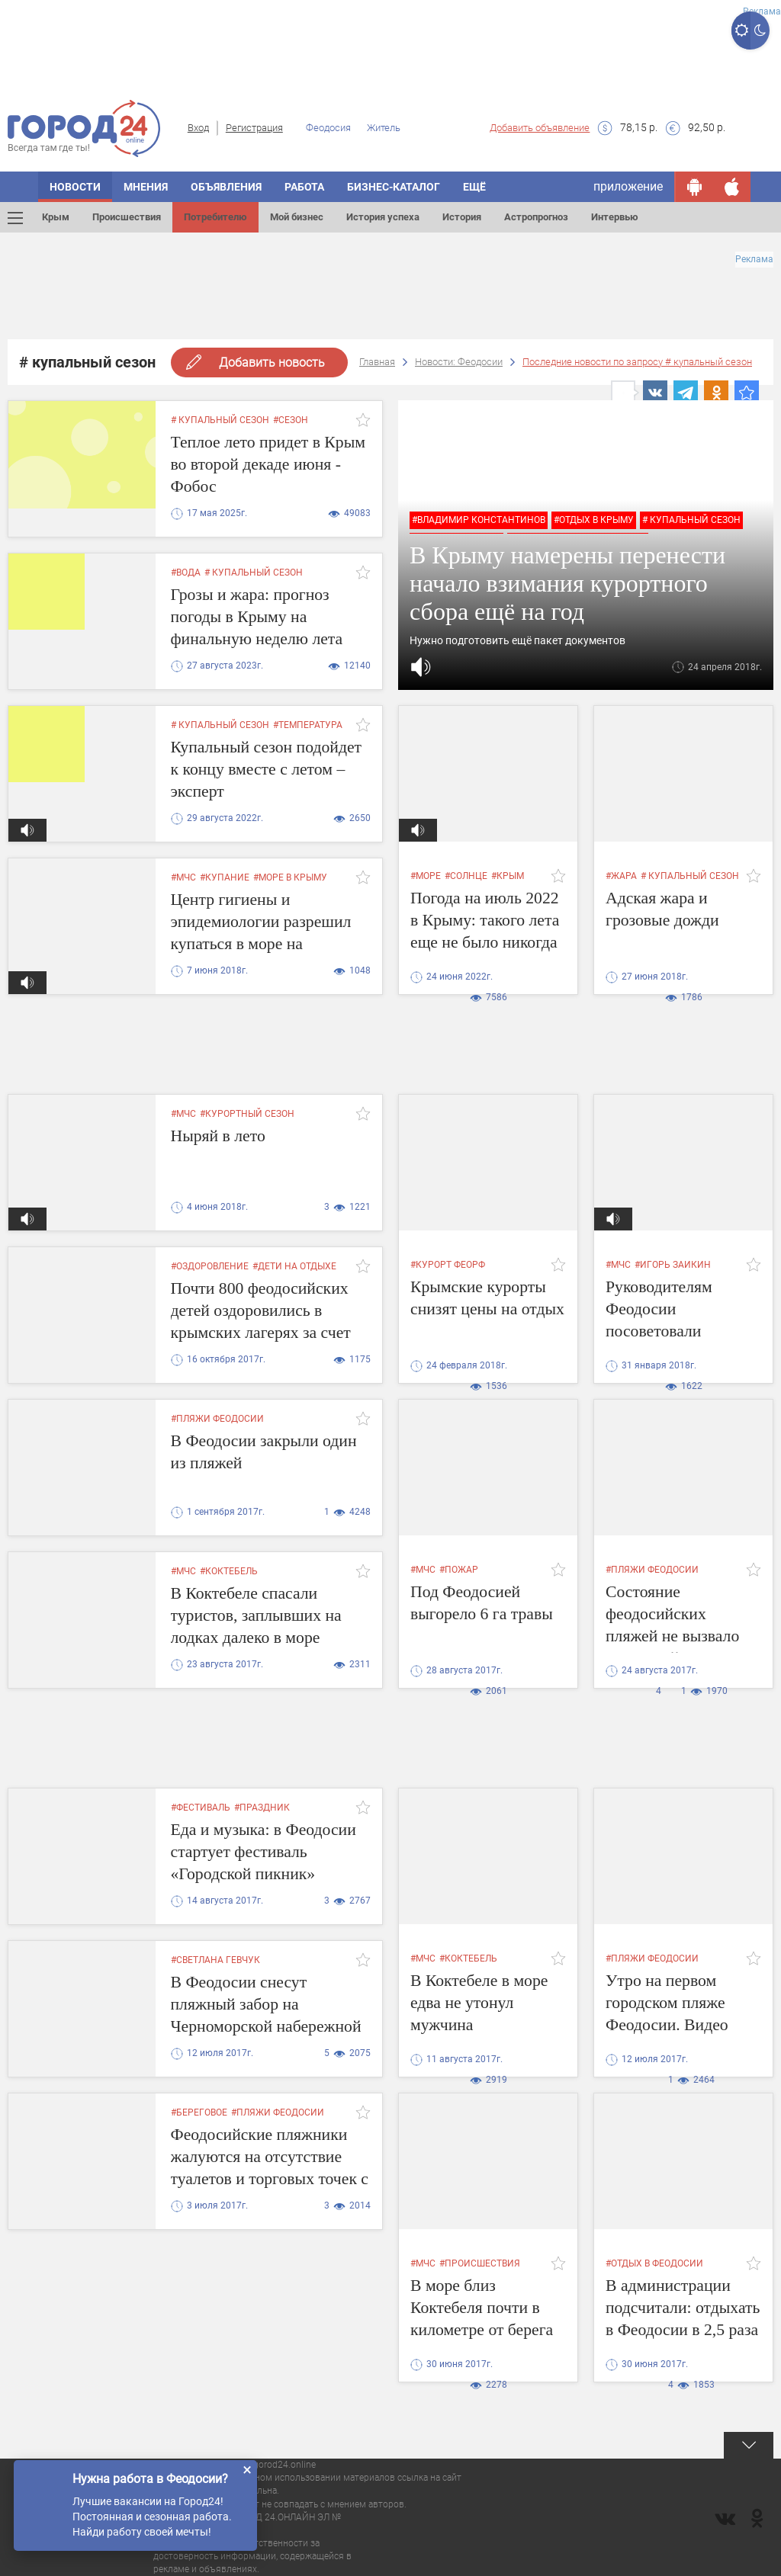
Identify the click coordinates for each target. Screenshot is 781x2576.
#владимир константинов (478, 520)
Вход (198, 127)
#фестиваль (200, 1807)
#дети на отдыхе (294, 1266)
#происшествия (479, 2263)
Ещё (474, 187)
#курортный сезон (247, 1113)
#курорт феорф (447, 1264)
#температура (307, 725)
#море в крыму (290, 877)
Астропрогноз (536, 217)
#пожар (458, 1569)
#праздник (262, 1807)
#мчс (183, 877)
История (461, 217)
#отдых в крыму (594, 520)
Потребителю (215, 217)
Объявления (226, 187)
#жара (621, 876)
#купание (224, 877)
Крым (55, 217)
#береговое (199, 2112)
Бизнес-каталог (393, 187)
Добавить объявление (540, 127)
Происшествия (126, 217)
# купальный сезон (220, 420)
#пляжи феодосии (217, 1418)
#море (425, 876)
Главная (377, 361)
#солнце (466, 876)
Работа (304, 187)
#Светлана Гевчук (215, 1960)
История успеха (382, 217)
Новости (75, 187)
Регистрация (254, 127)
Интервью (614, 217)
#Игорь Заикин (673, 1264)
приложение (628, 186)
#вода (186, 572)
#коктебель (229, 1571)
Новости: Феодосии (459, 361)
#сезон (290, 420)
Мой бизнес (296, 217)
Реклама (762, 11)
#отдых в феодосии (654, 2263)
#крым (507, 876)
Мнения (146, 187)
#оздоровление (210, 1266)
